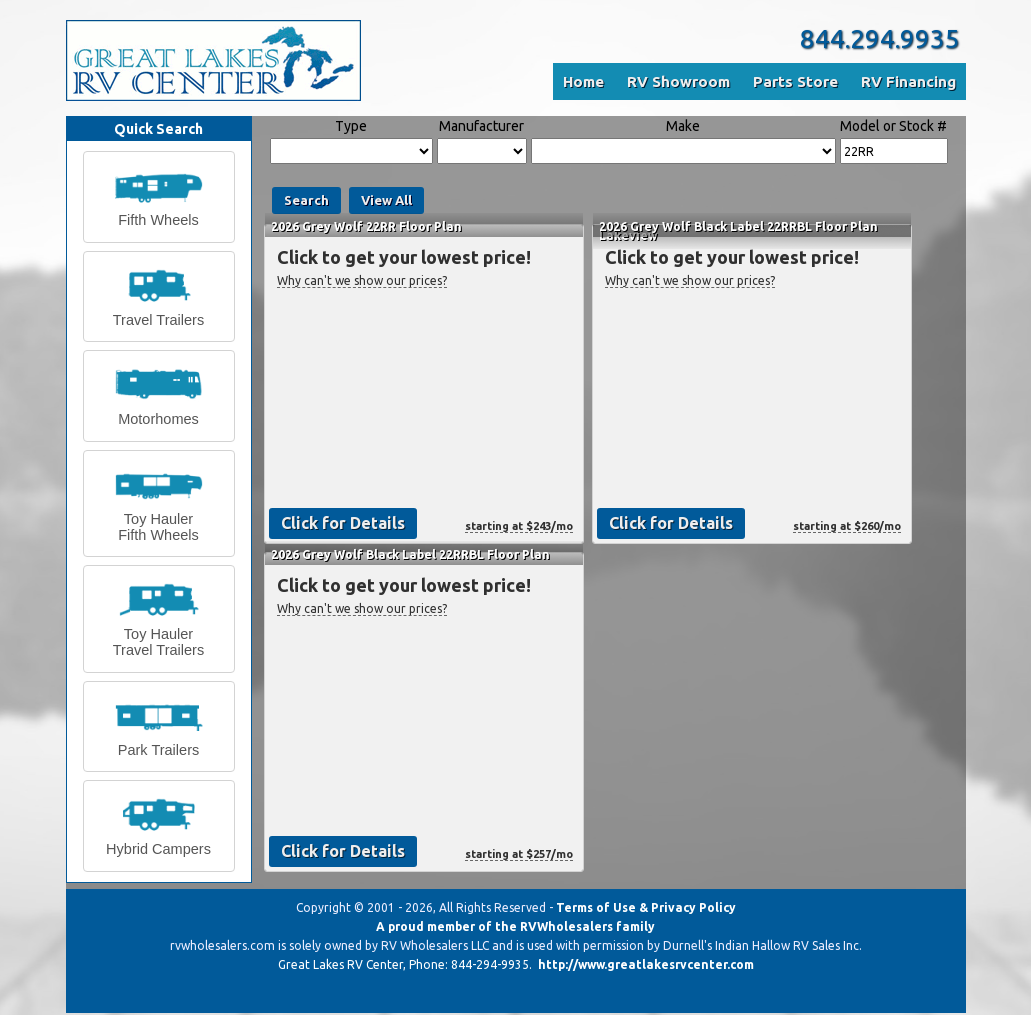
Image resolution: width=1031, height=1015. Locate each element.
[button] (159, 197)
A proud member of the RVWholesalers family (515, 926)
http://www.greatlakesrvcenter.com (646, 964)
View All (386, 200)
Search (306, 200)
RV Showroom (678, 81)
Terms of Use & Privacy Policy (646, 907)
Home (583, 81)
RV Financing (908, 81)
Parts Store (795, 81)
